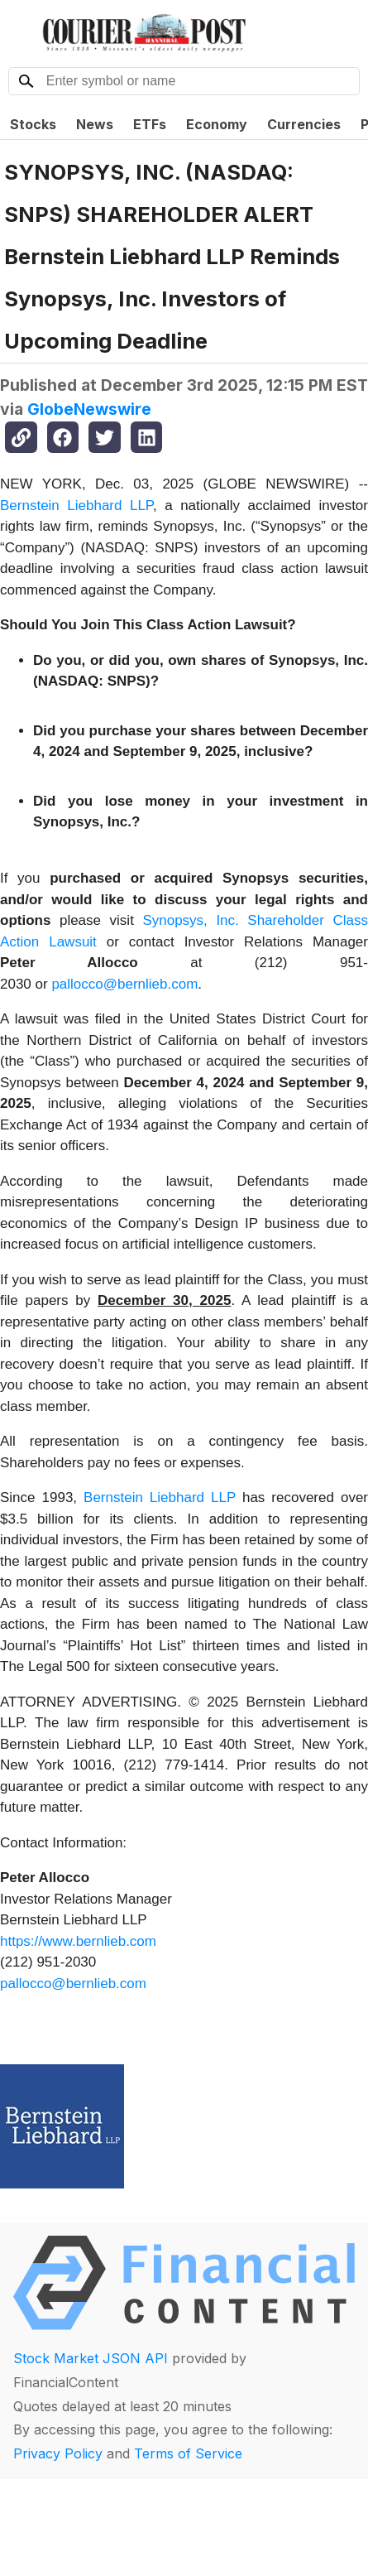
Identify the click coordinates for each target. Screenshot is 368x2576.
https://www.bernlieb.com (78, 1941)
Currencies (304, 124)
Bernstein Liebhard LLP (76, 505)
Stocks (33, 124)
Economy (216, 124)
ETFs (149, 124)
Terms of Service (188, 2453)
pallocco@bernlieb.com (124, 984)
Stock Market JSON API (90, 2358)
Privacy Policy (58, 2453)
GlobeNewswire (89, 409)
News (94, 124)
